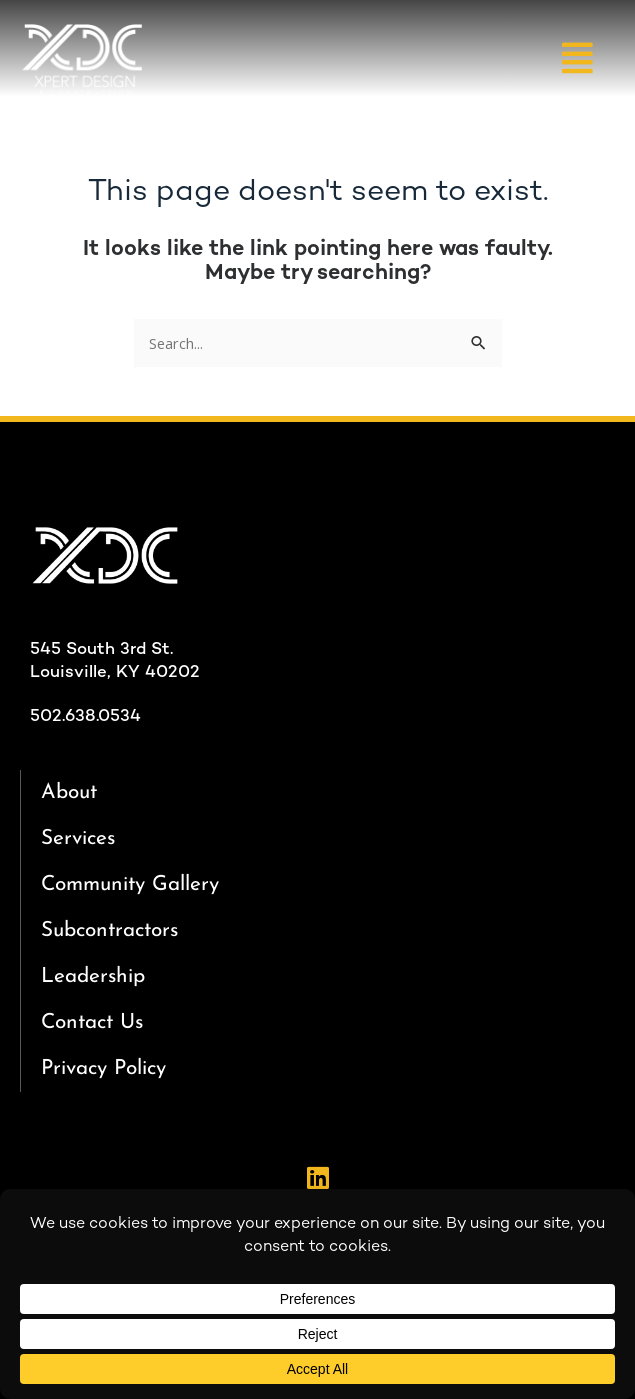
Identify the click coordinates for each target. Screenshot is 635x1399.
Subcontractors (109, 930)
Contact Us (92, 1022)
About (69, 792)
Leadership (93, 976)
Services (78, 838)
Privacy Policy (103, 1068)
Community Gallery (130, 884)
